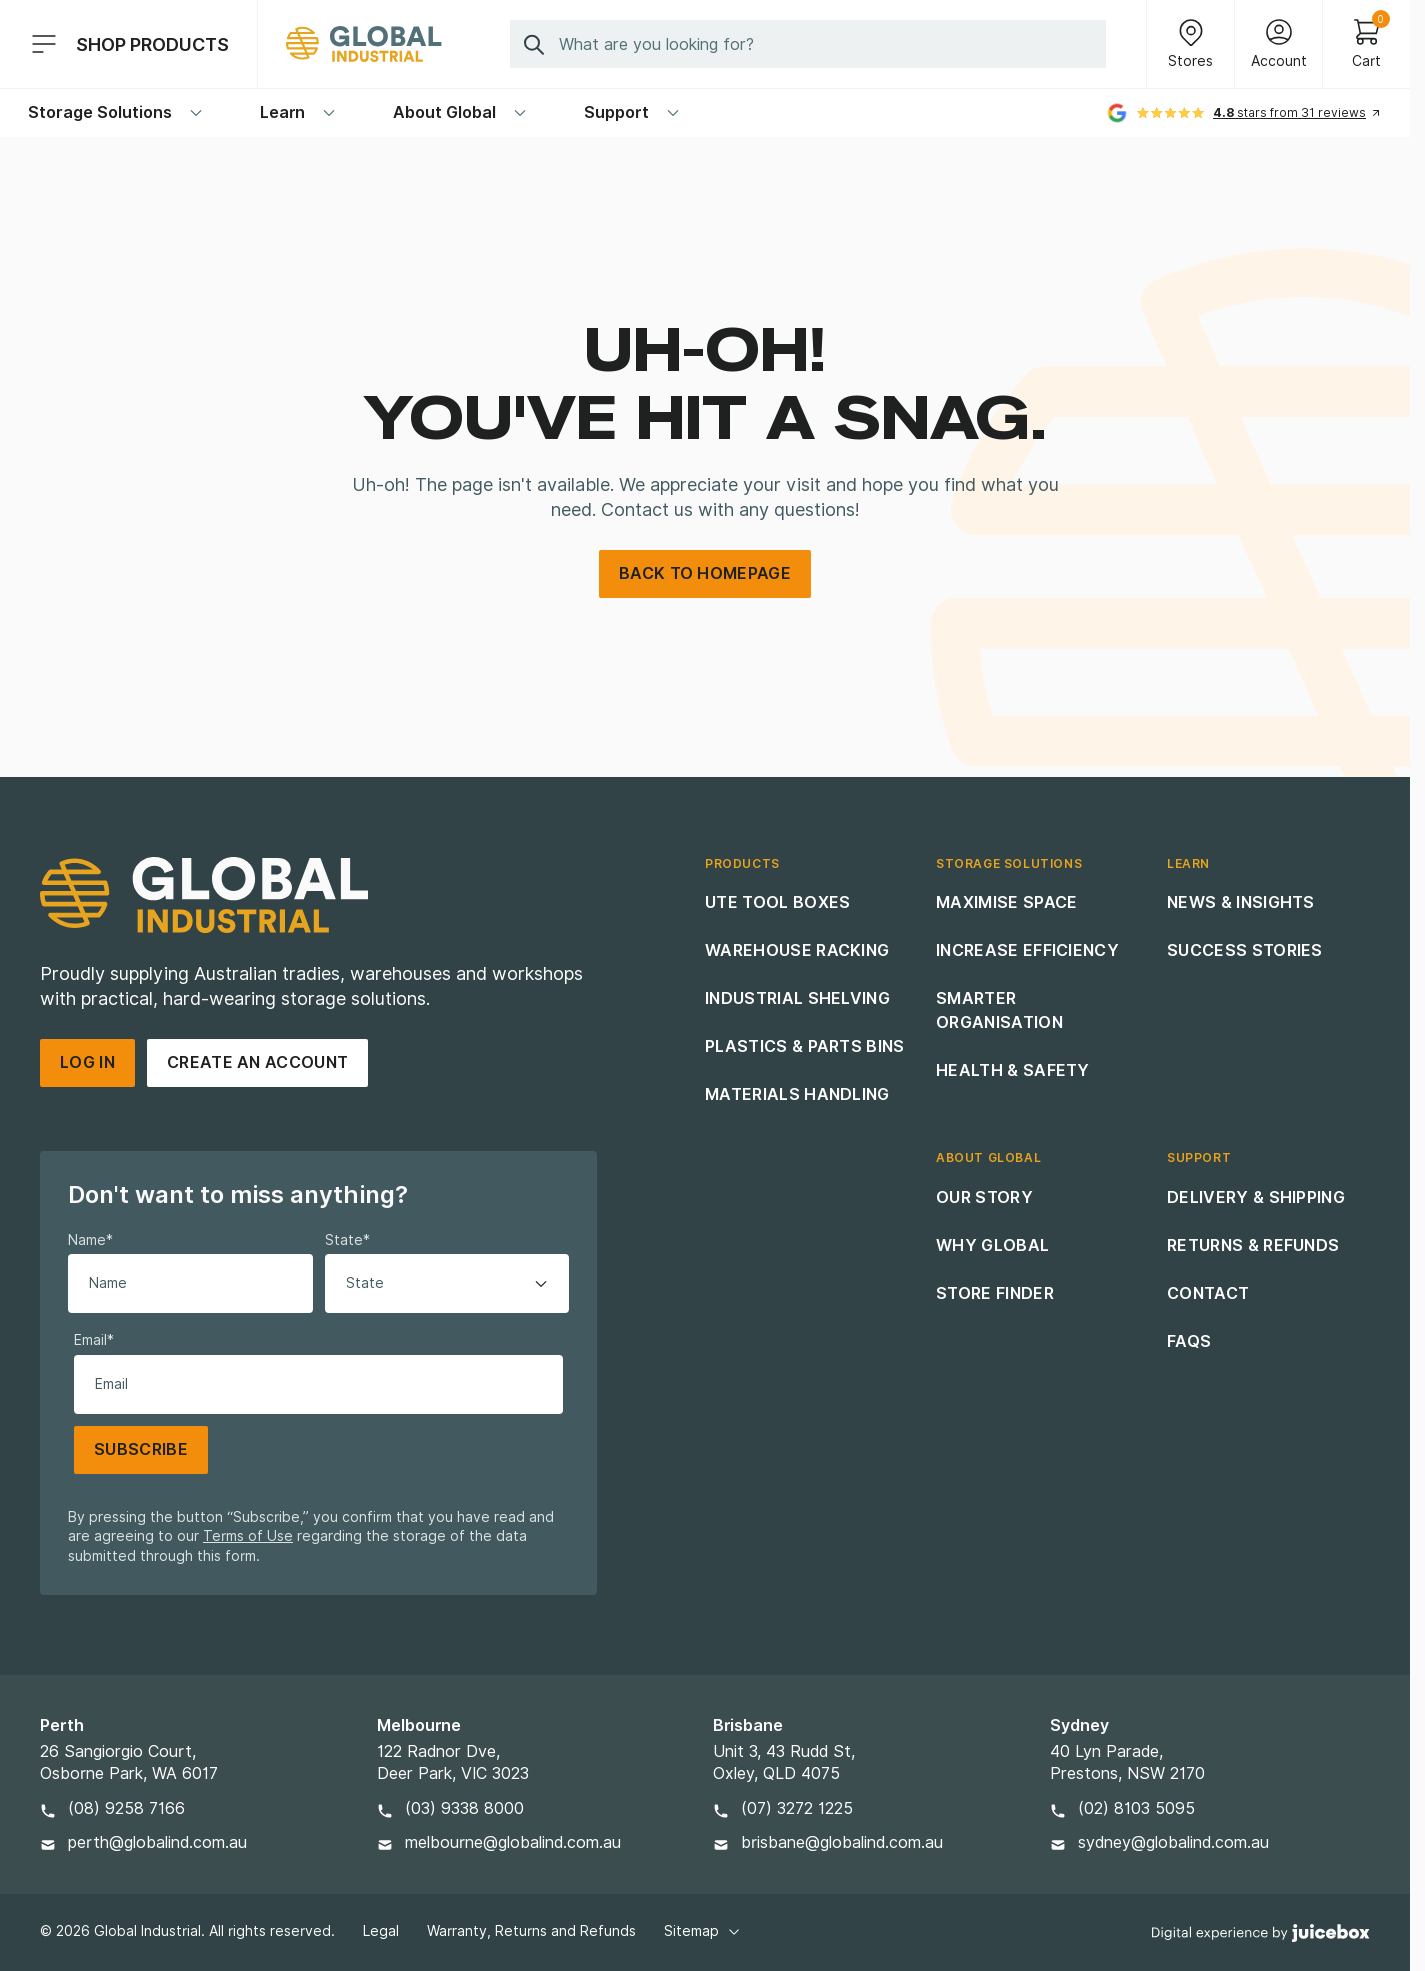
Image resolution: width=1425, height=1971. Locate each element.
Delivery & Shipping (1256, 1197)
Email (94, 1340)
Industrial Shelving (797, 998)
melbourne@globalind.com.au (513, 1842)
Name (90, 1240)
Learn (298, 112)
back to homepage (705, 573)
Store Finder (995, 1293)
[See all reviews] (1297, 113)
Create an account (257, 1062)
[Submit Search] (534, 44)
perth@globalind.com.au (157, 1842)
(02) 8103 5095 (1136, 1808)
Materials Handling (797, 1094)
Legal (381, 1931)
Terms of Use (248, 1536)
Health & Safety (1013, 1070)
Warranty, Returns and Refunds (531, 1931)
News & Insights (1241, 902)
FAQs (1189, 1341)
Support (632, 112)
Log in (87, 1062)
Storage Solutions (116, 112)
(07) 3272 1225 (797, 1808)
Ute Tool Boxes (777, 902)
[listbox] (447, 1283)
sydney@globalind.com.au (1173, 1842)
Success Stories (1245, 950)
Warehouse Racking (797, 950)
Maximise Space (1006, 902)
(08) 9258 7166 (126, 1808)
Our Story (984, 1197)
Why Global (992, 1245)
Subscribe (141, 1449)
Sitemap (702, 1931)
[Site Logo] (364, 44)
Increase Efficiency (1027, 950)
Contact (1208, 1293)
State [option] (365, 1283)
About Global (460, 112)
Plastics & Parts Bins (805, 1046)
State (347, 1240)
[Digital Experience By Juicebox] (1261, 1932)
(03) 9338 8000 (464, 1808)
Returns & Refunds (1253, 1245)
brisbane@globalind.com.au (842, 1842)
